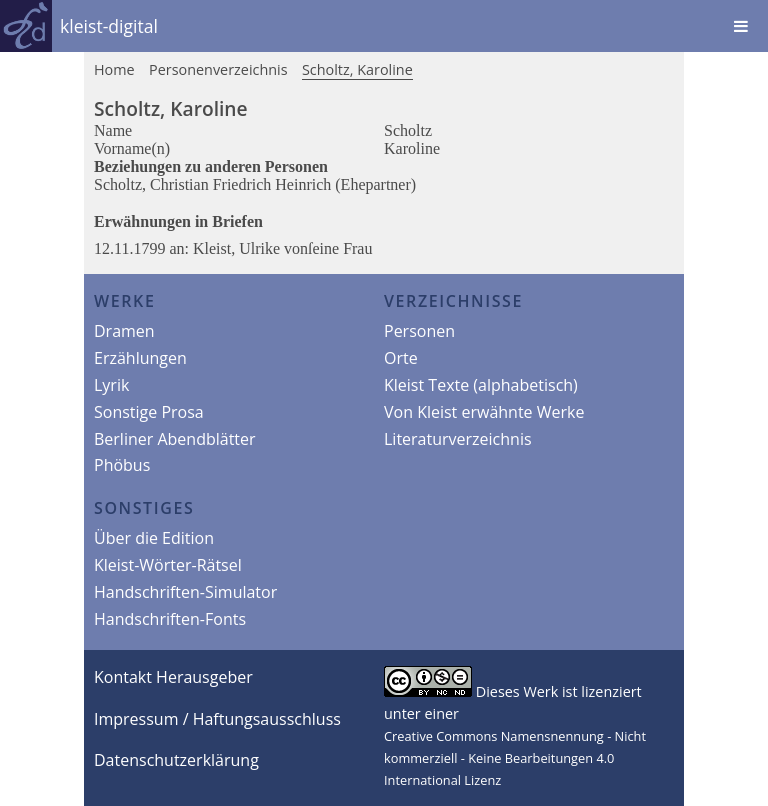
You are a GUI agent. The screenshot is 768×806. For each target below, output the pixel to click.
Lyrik (111, 385)
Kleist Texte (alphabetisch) (481, 385)
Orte (401, 358)
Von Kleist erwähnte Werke (484, 412)
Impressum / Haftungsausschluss (217, 719)
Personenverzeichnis (218, 69)
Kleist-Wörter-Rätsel (168, 565)
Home (114, 69)
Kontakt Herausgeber (173, 677)
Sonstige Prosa (149, 412)
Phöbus (122, 465)
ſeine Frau (340, 248)
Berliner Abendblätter (175, 439)
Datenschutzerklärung (176, 760)
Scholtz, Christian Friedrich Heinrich (214, 184)
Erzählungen (140, 358)
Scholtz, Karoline (357, 69)
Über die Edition (154, 538)
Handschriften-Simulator (185, 592)
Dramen (124, 331)
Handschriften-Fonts (170, 619)
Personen (419, 331)
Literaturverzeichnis (458, 439)
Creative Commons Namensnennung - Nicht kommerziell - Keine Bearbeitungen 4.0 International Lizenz (515, 758)
